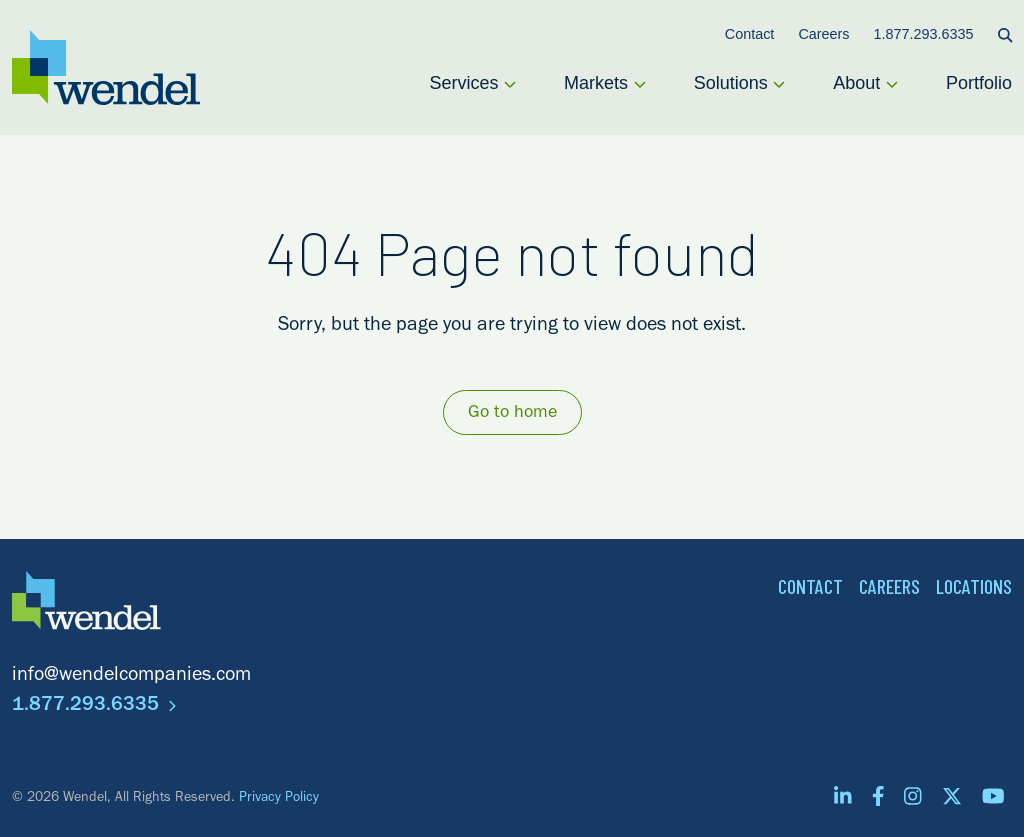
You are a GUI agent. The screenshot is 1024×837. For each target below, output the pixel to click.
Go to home (512, 414)
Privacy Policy (279, 799)
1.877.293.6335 (94, 707)
